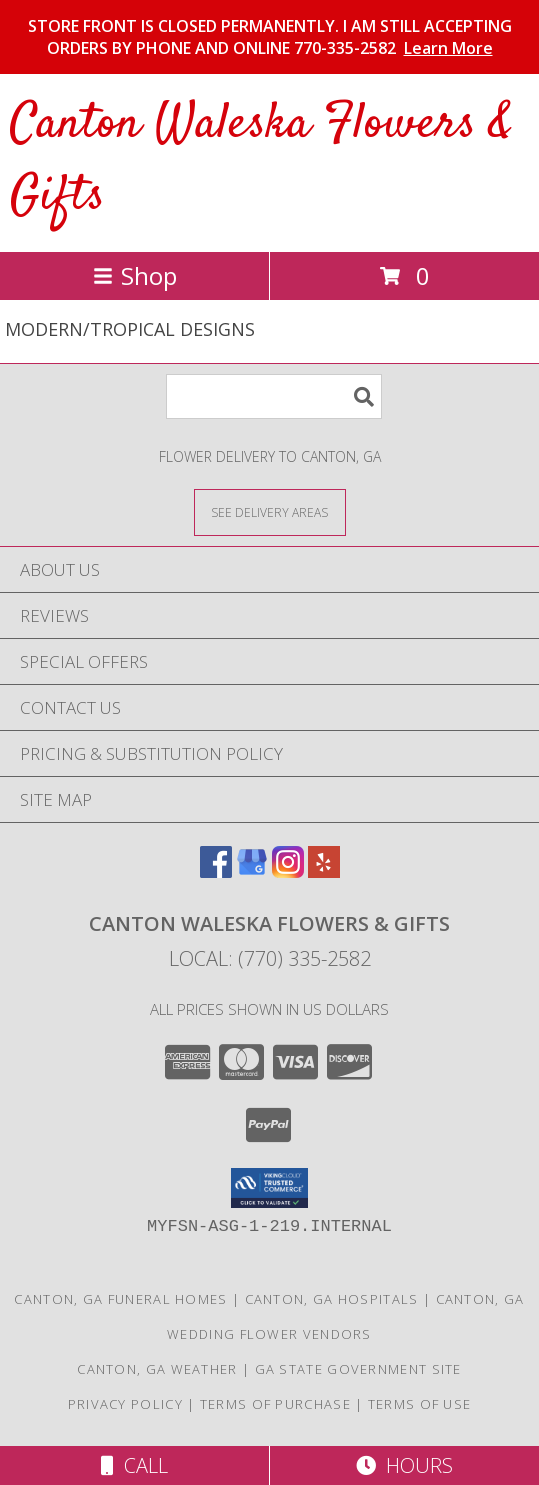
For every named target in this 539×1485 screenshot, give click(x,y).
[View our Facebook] (216, 871)
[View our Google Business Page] (252, 871)
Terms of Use (420, 1404)
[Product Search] (274, 396)
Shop (135, 275)
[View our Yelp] (324, 871)
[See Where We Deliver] (270, 511)
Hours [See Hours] (404, 1465)
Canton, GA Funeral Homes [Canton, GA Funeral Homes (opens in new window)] (120, 1299)
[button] (269, 1188)
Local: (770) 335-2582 (270, 958)
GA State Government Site (358, 1369)
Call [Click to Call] (134, 1465)
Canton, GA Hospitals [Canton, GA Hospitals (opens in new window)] (332, 1299)
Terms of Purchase (275, 1404)
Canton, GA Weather (157, 1369)
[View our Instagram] (288, 871)
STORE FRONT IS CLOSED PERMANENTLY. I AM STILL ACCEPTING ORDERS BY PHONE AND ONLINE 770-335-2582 (270, 37)
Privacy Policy (125, 1404)
